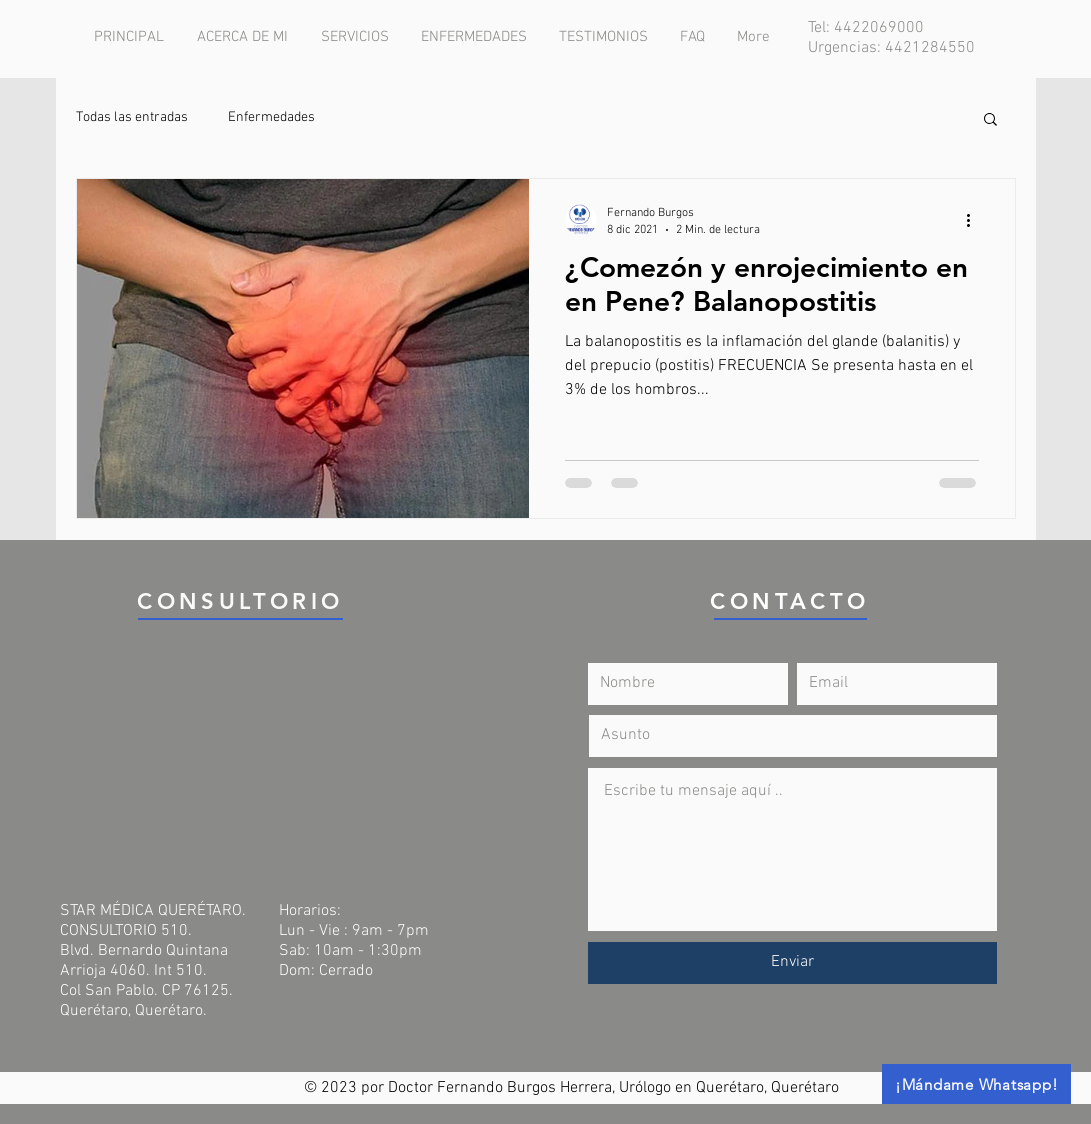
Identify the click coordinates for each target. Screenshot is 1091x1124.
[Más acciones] (976, 220)
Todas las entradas (132, 117)
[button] (990, 120)
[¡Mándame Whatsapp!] (976, 1084)
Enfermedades (271, 117)
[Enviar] (792, 963)
